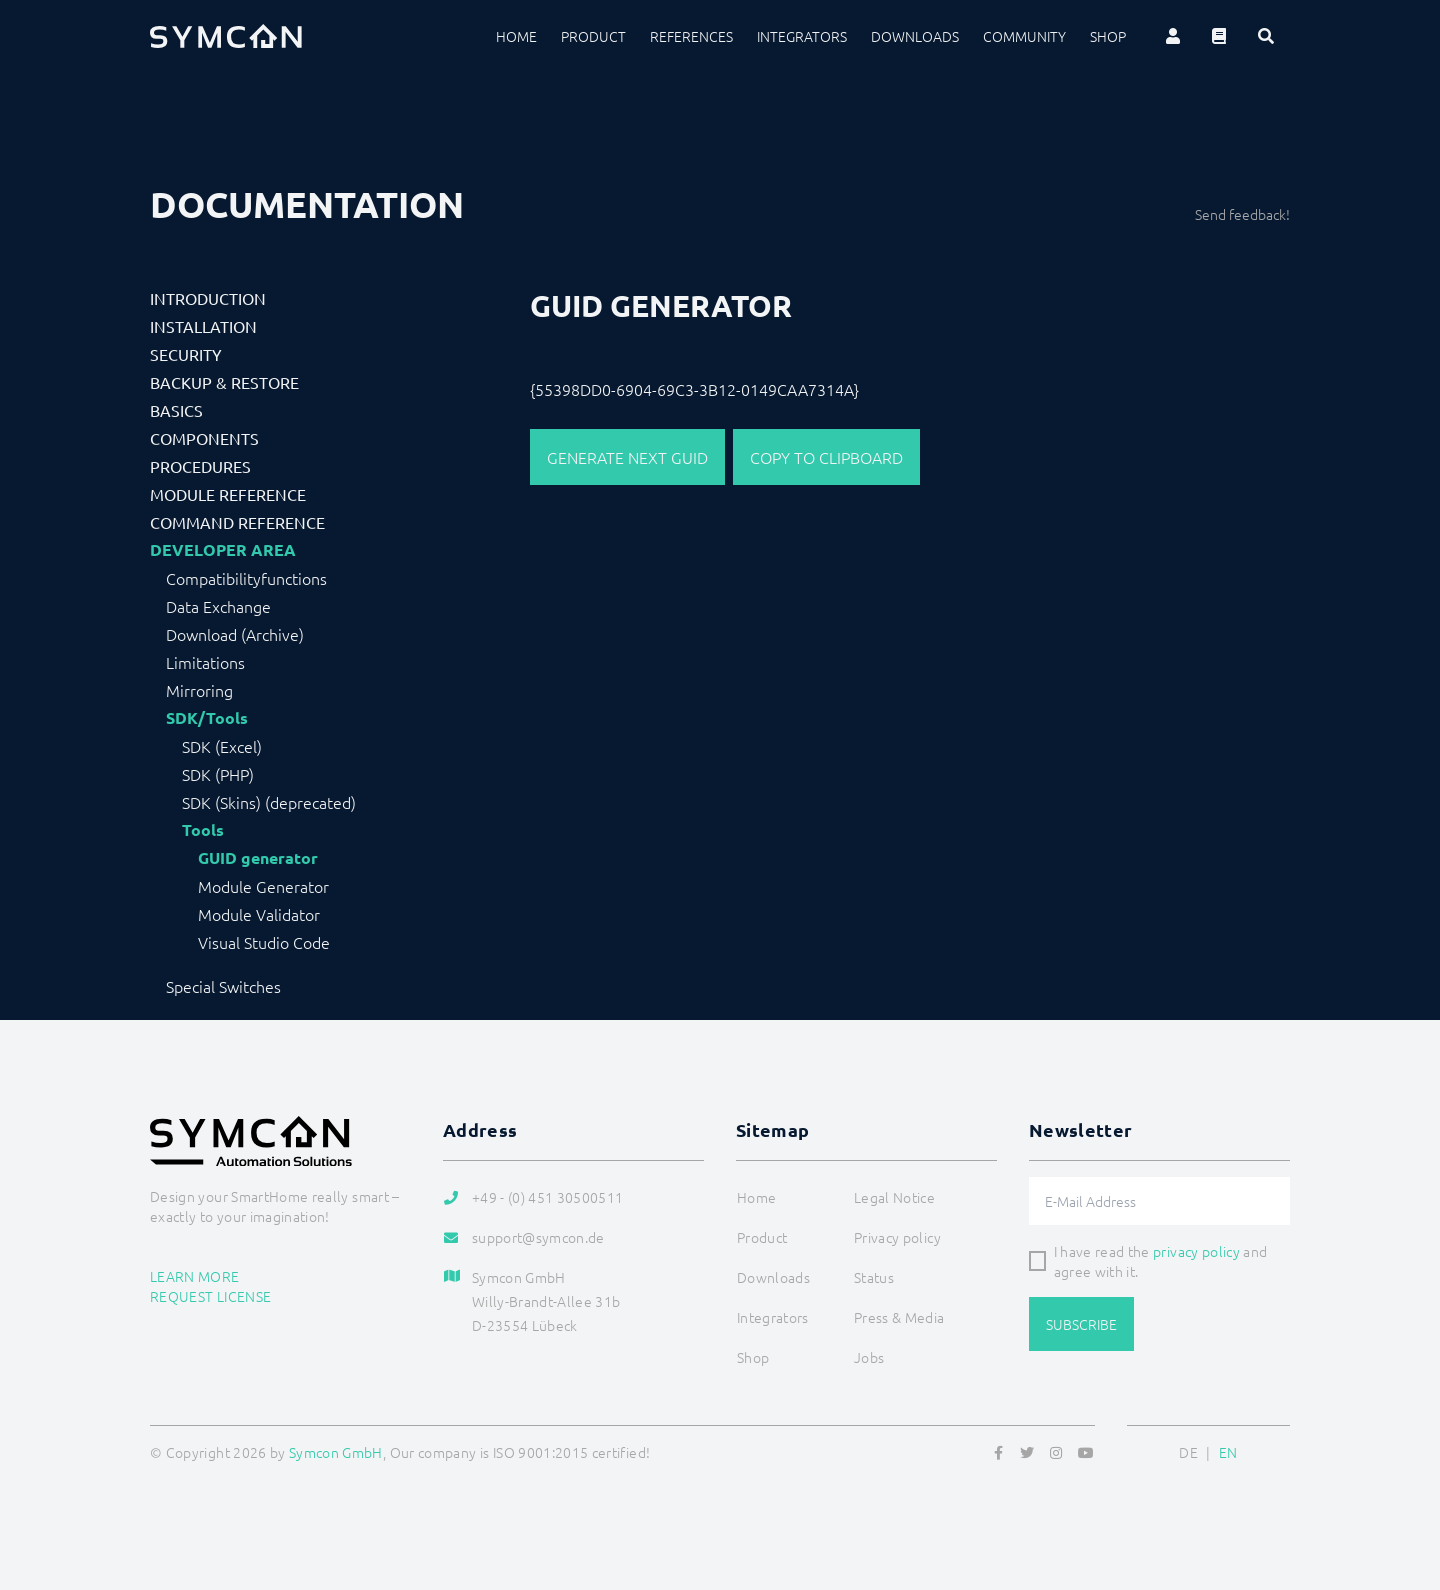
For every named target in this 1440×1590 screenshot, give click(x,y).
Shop (1108, 36)
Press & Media (899, 1317)
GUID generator (258, 858)
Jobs (869, 1357)
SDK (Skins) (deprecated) (269, 802)
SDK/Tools (207, 718)
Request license (210, 1296)
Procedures (200, 466)
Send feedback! (1242, 214)
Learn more (195, 1276)
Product (593, 36)
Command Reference (237, 522)
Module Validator (259, 914)
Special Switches (223, 986)
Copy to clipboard (826, 457)
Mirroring (199, 690)
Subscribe (1081, 1324)
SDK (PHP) (218, 774)
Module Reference (228, 494)
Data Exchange (218, 606)
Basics (176, 410)
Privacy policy (897, 1237)
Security (186, 354)
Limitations (205, 662)
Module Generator (263, 886)
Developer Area (223, 550)
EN (1228, 1452)
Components (204, 438)
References (691, 36)
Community (1024, 36)
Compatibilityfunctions (246, 578)
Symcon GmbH (336, 1452)
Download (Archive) (235, 634)
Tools (203, 830)
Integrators (802, 36)
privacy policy (1196, 1251)
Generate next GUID (627, 457)
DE (1188, 1452)
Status (874, 1277)
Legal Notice (894, 1197)
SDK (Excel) (222, 746)
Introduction (208, 298)
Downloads (915, 36)
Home (516, 36)
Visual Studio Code (264, 942)
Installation (203, 326)
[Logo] (226, 36)
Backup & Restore (224, 382)
